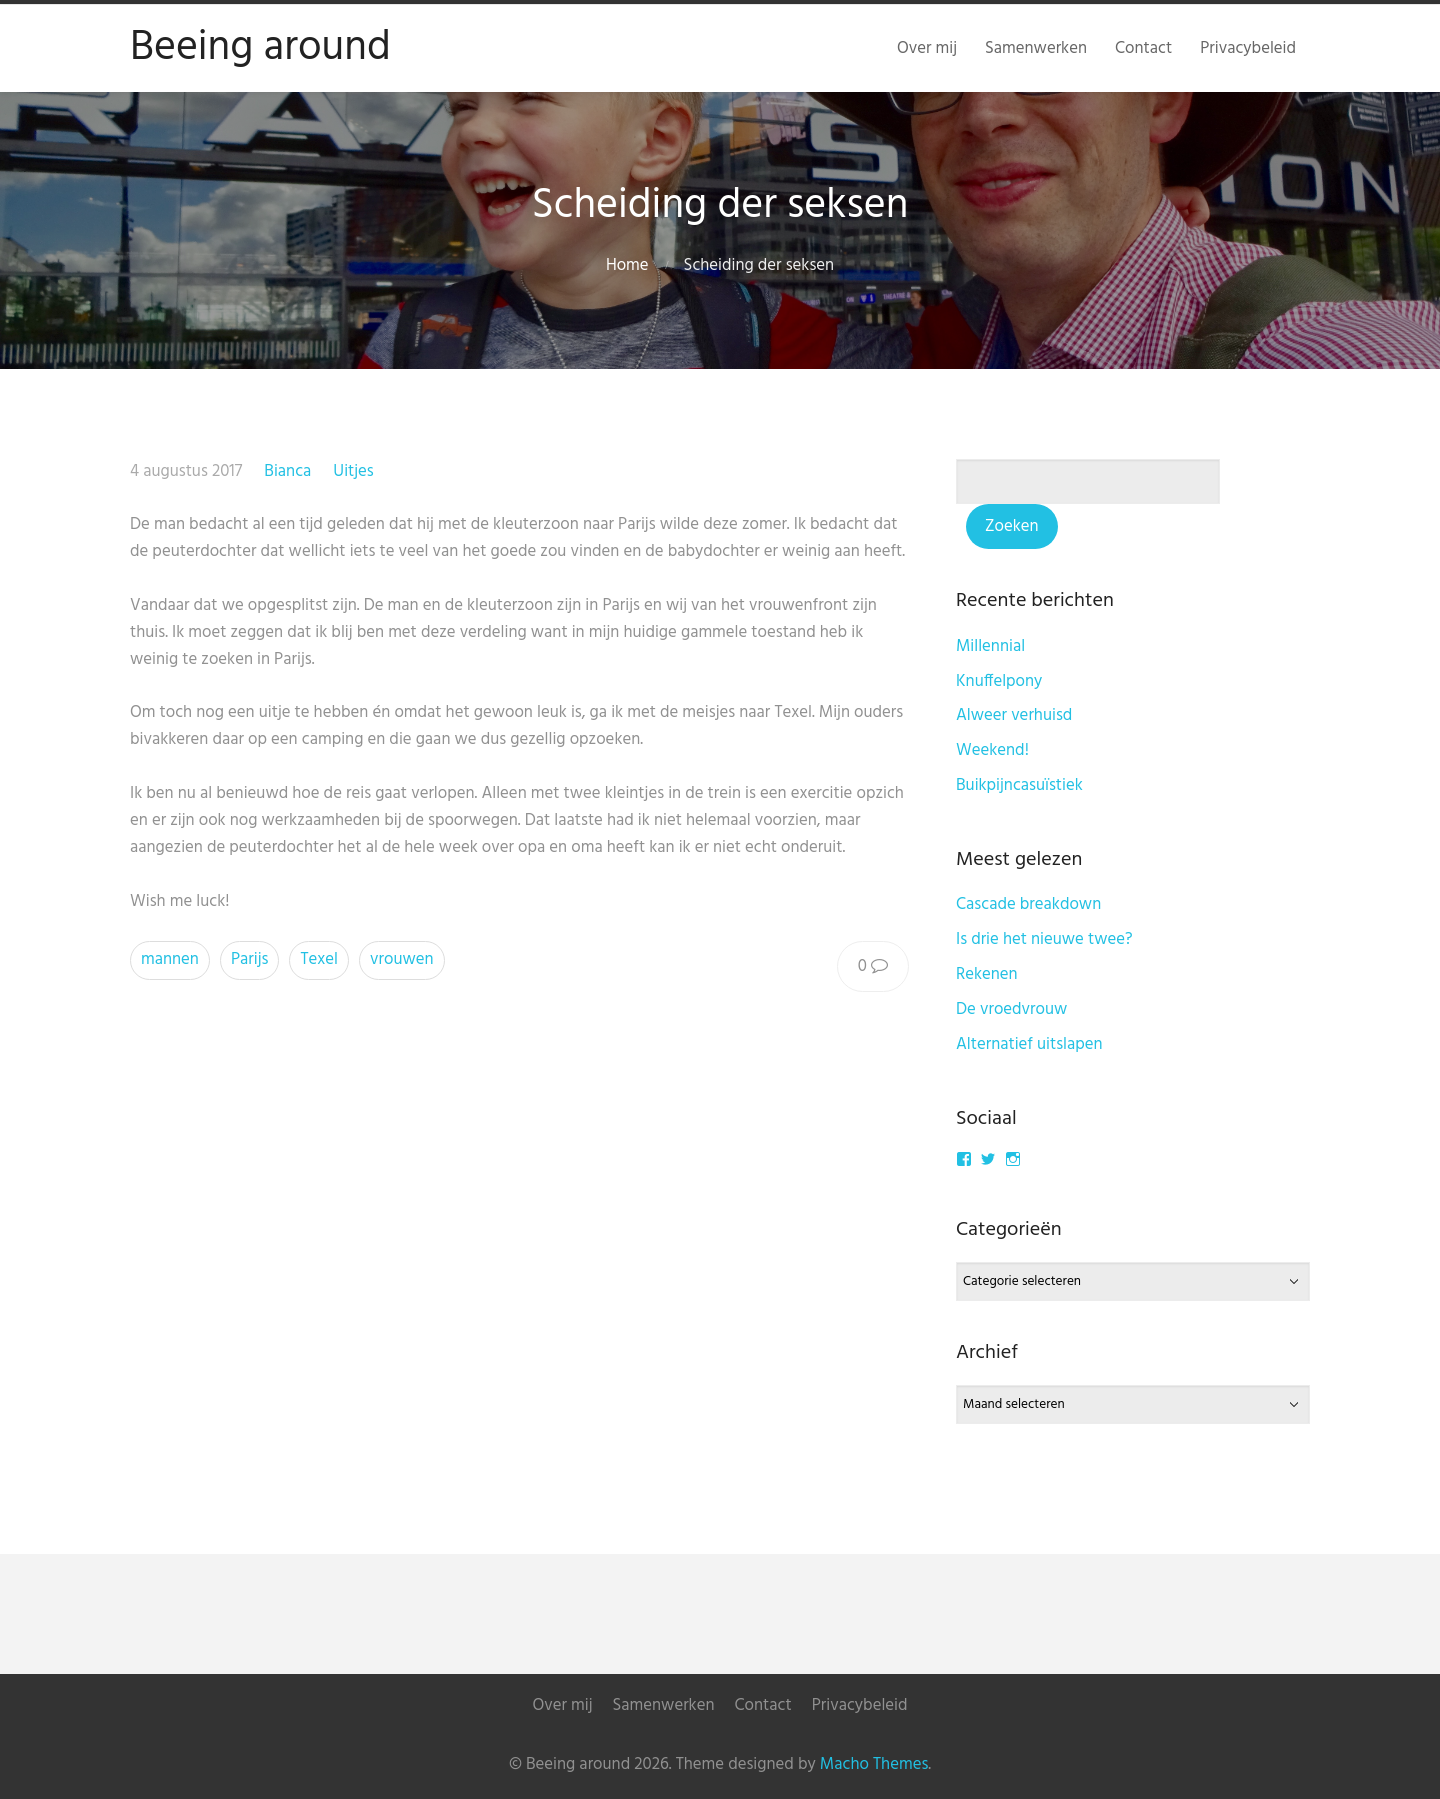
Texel (319, 959)
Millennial (990, 646)
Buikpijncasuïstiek (1019, 785)
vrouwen (402, 959)
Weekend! (992, 750)
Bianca (287, 471)
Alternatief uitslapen (1029, 1044)
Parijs (250, 959)
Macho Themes (874, 1764)
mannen (170, 959)
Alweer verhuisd (1014, 715)
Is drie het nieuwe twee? (1044, 939)
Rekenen (987, 974)
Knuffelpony (999, 681)
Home (627, 265)
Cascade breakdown (1028, 904)
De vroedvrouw (1011, 1009)
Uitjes (353, 471)
